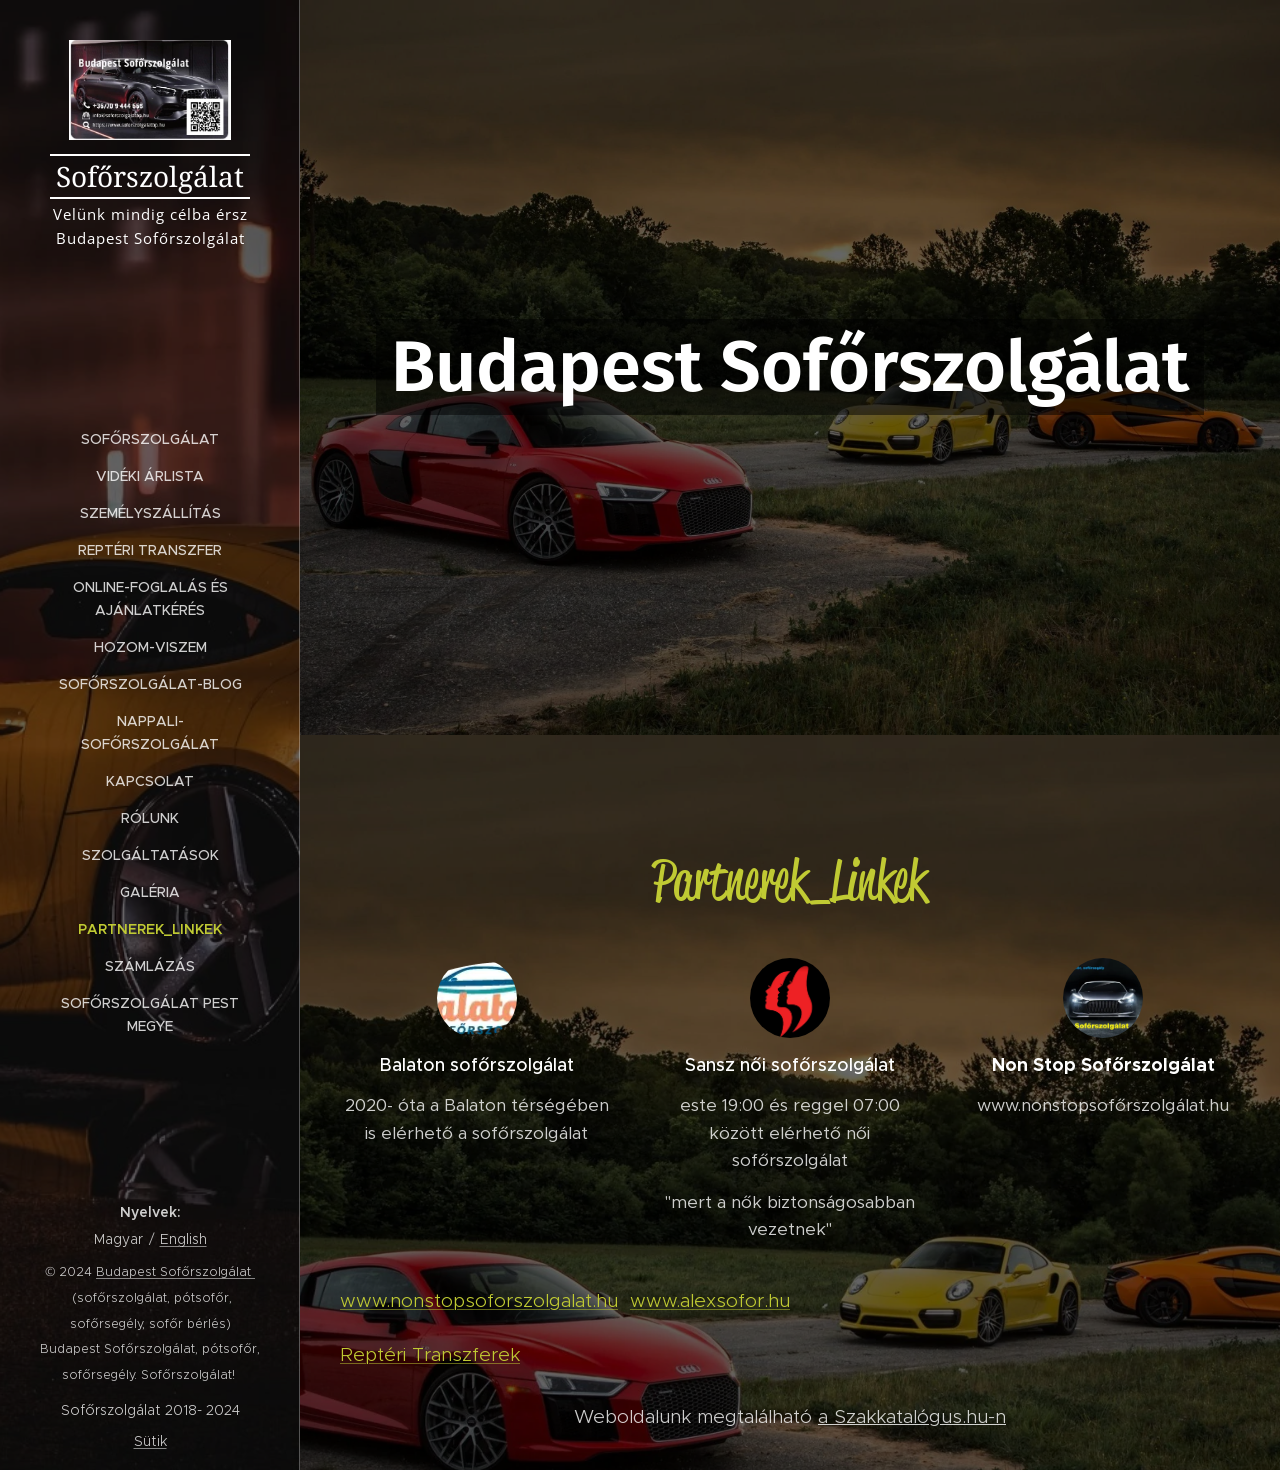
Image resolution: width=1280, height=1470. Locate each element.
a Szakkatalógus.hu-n (912, 1416)
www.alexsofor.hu (710, 1300)
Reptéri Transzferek (430, 1354)
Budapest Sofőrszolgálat (175, 1271)
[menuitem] (150, 439)
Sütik (150, 1441)
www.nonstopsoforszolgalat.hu (479, 1300)
